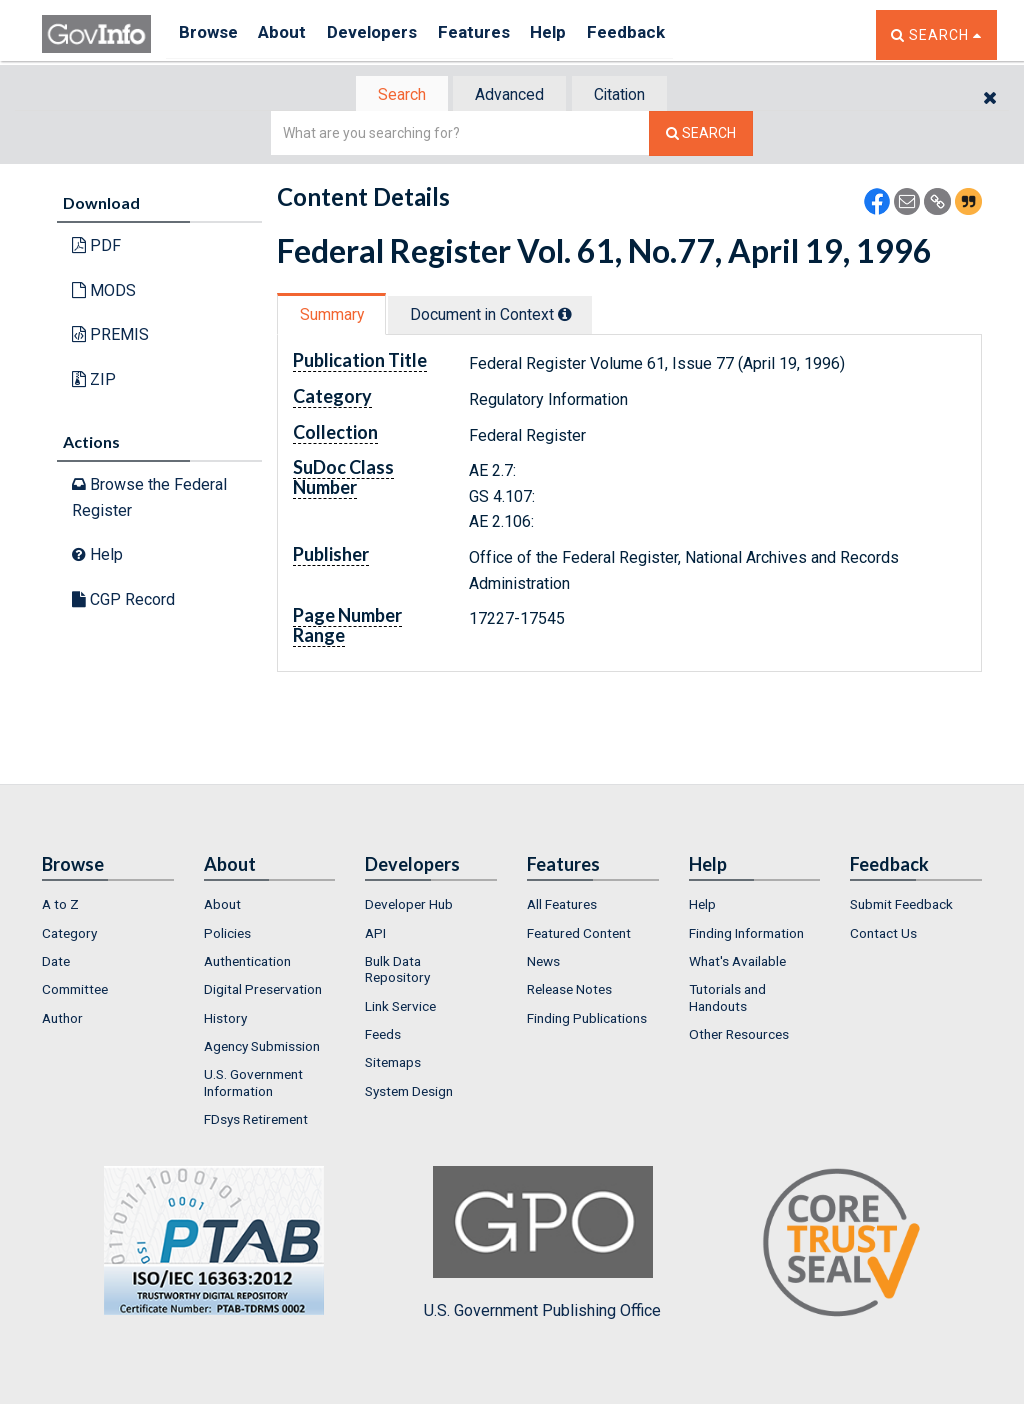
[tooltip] (578, 316)
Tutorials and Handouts (727, 999)
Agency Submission (262, 1048)
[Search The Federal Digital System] (701, 135)
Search (392, 95)
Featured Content (579, 935)
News (543, 963)
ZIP (94, 381)
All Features (562, 906)
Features (497, 34)
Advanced (508, 95)
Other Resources (739, 1036)
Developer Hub (409, 906)
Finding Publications (587, 1020)
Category (69, 935)
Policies (227, 935)
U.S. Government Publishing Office (542, 1245)
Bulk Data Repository (397, 971)
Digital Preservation (263, 991)
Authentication (247, 963)
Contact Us (883, 935)
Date (56, 963)
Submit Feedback (901, 906)
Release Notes (569, 991)
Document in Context (503, 316)
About (291, 34)
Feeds (383, 1036)
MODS (104, 292)
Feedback (663, 34)
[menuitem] (108, 906)
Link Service (400, 1008)
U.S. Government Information (253, 1084)
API (375, 935)
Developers (388, 34)
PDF (96, 247)
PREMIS (110, 336)
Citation (627, 95)
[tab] (393, 95)
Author (62, 1020)
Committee (75, 991)
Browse (210, 34)
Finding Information (746, 935)
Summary (335, 316)
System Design (409, 1092)
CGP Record (123, 601)
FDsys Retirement (256, 1121)
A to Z (60, 906)
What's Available (737, 963)
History (225, 1020)
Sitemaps (393, 1064)
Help (579, 34)
